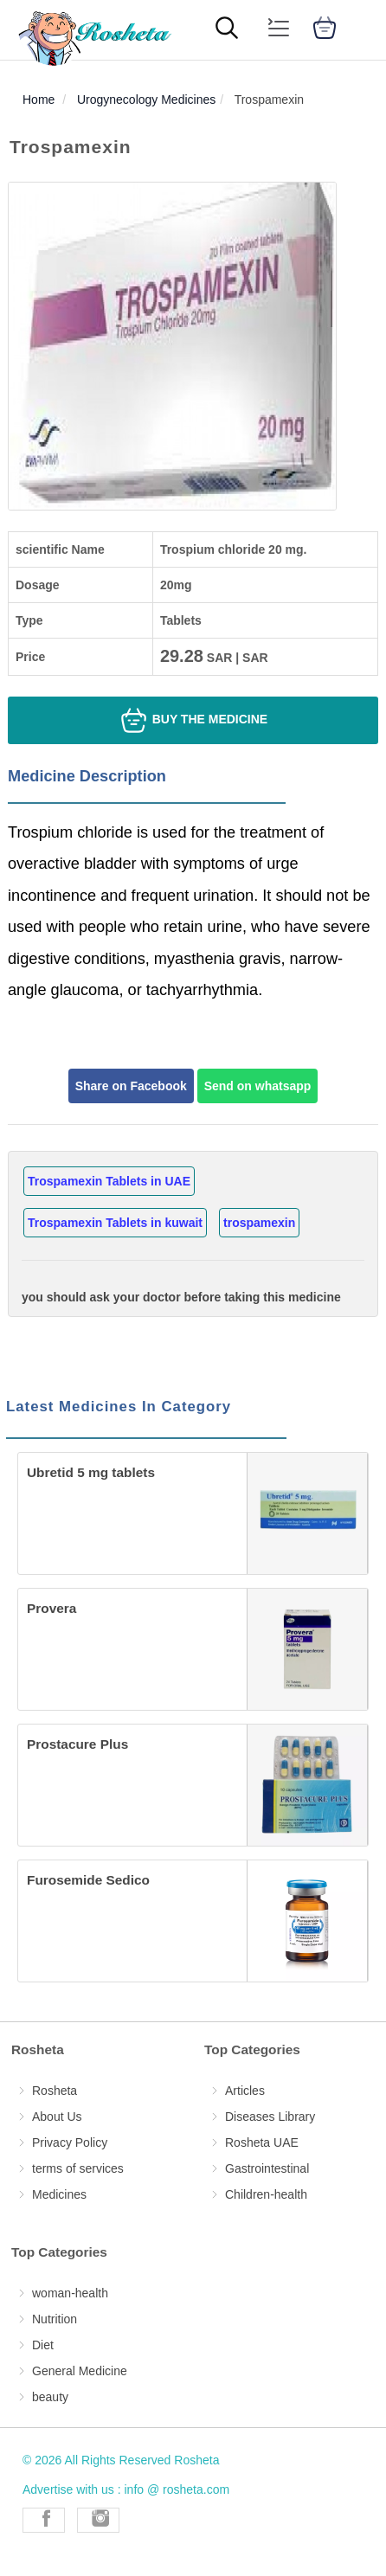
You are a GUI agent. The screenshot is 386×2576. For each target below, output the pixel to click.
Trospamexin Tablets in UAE (109, 1181)
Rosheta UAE (262, 2142)
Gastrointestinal (267, 2168)
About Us (57, 2116)
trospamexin (259, 1223)
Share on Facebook (131, 1086)
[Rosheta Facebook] (44, 2520)
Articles (245, 2090)
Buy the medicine (193, 720)
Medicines (59, 2194)
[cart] (324, 30)
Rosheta (54, 2090)
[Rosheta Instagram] (98, 2520)
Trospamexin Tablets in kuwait (115, 1223)
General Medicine (79, 2371)
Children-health (266, 2194)
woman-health (70, 2293)
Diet (43, 2345)
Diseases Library (270, 2116)
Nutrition (54, 2319)
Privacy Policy (69, 2142)
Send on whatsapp (258, 1086)
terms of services (78, 2168)
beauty (50, 2397)
